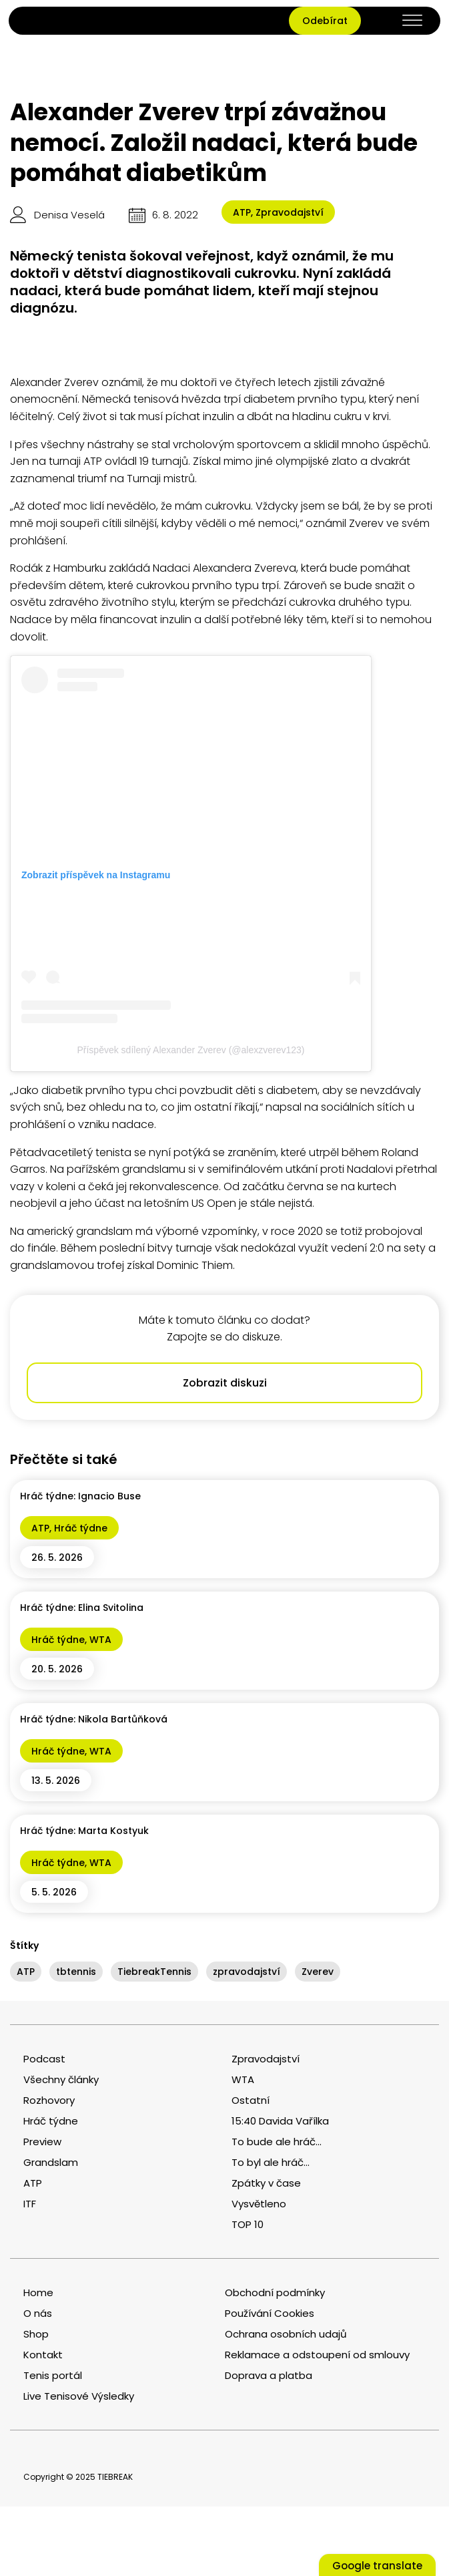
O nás (37, 2313)
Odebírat (325, 20)
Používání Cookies (269, 2313)
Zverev (318, 1971)
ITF (29, 2204)
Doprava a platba (268, 2375)
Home (38, 2292)
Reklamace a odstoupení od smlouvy (317, 2355)
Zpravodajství (290, 212)
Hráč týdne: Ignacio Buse (80, 1496)
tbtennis (76, 1971)
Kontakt (43, 2355)
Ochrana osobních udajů (286, 2334)
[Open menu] (412, 21)
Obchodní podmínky (275, 2292)
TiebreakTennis (154, 1971)
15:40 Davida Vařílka (280, 2121)
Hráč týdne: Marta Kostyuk (84, 1830)
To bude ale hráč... (277, 2142)
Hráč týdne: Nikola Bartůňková (93, 1719)
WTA (100, 1639)
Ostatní (251, 2100)
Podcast (44, 2059)
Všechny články (61, 2079)
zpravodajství (246, 1971)
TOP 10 (248, 2224)
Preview (42, 2142)
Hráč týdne (80, 1528)
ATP (242, 212)
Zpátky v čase (266, 2183)
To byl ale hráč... (271, 2162)
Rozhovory (49, 2100)
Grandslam (50, 2162)
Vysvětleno (259, 2204)
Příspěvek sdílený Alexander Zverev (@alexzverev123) (190, 1050)
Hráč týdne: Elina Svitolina (81, 1607)
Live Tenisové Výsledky (78, 2396)
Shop (36, 2334)
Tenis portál (52, 2375)
